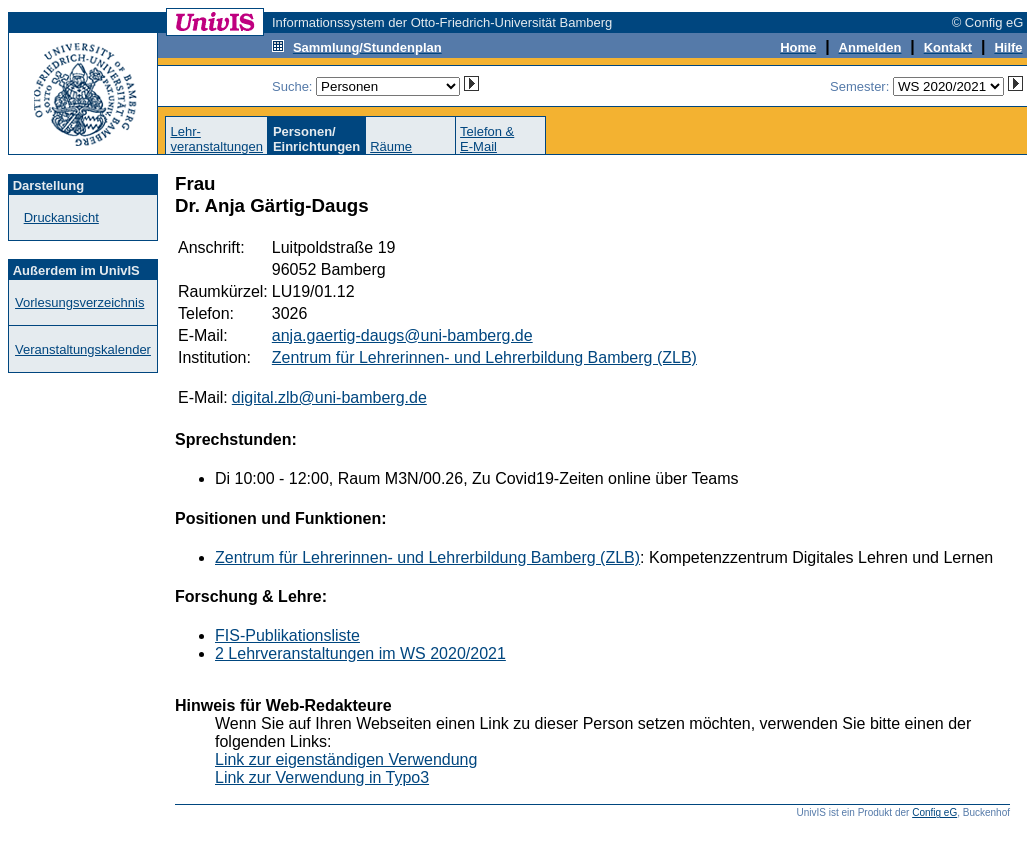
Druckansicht (61, 217)
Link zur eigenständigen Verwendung (346, 759)
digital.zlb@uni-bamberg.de (329, 397)
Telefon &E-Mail (487, 139)
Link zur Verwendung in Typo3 (322, 777)
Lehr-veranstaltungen (216, 139)
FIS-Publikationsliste (287, 635)
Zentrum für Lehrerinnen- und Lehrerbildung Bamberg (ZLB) (484, 357)
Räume (391, 146)
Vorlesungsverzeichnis (79, 302)
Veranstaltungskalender (83, 349)
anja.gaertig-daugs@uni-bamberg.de (402, 335)
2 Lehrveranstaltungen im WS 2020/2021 (360, 653)
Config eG (934, 812)
